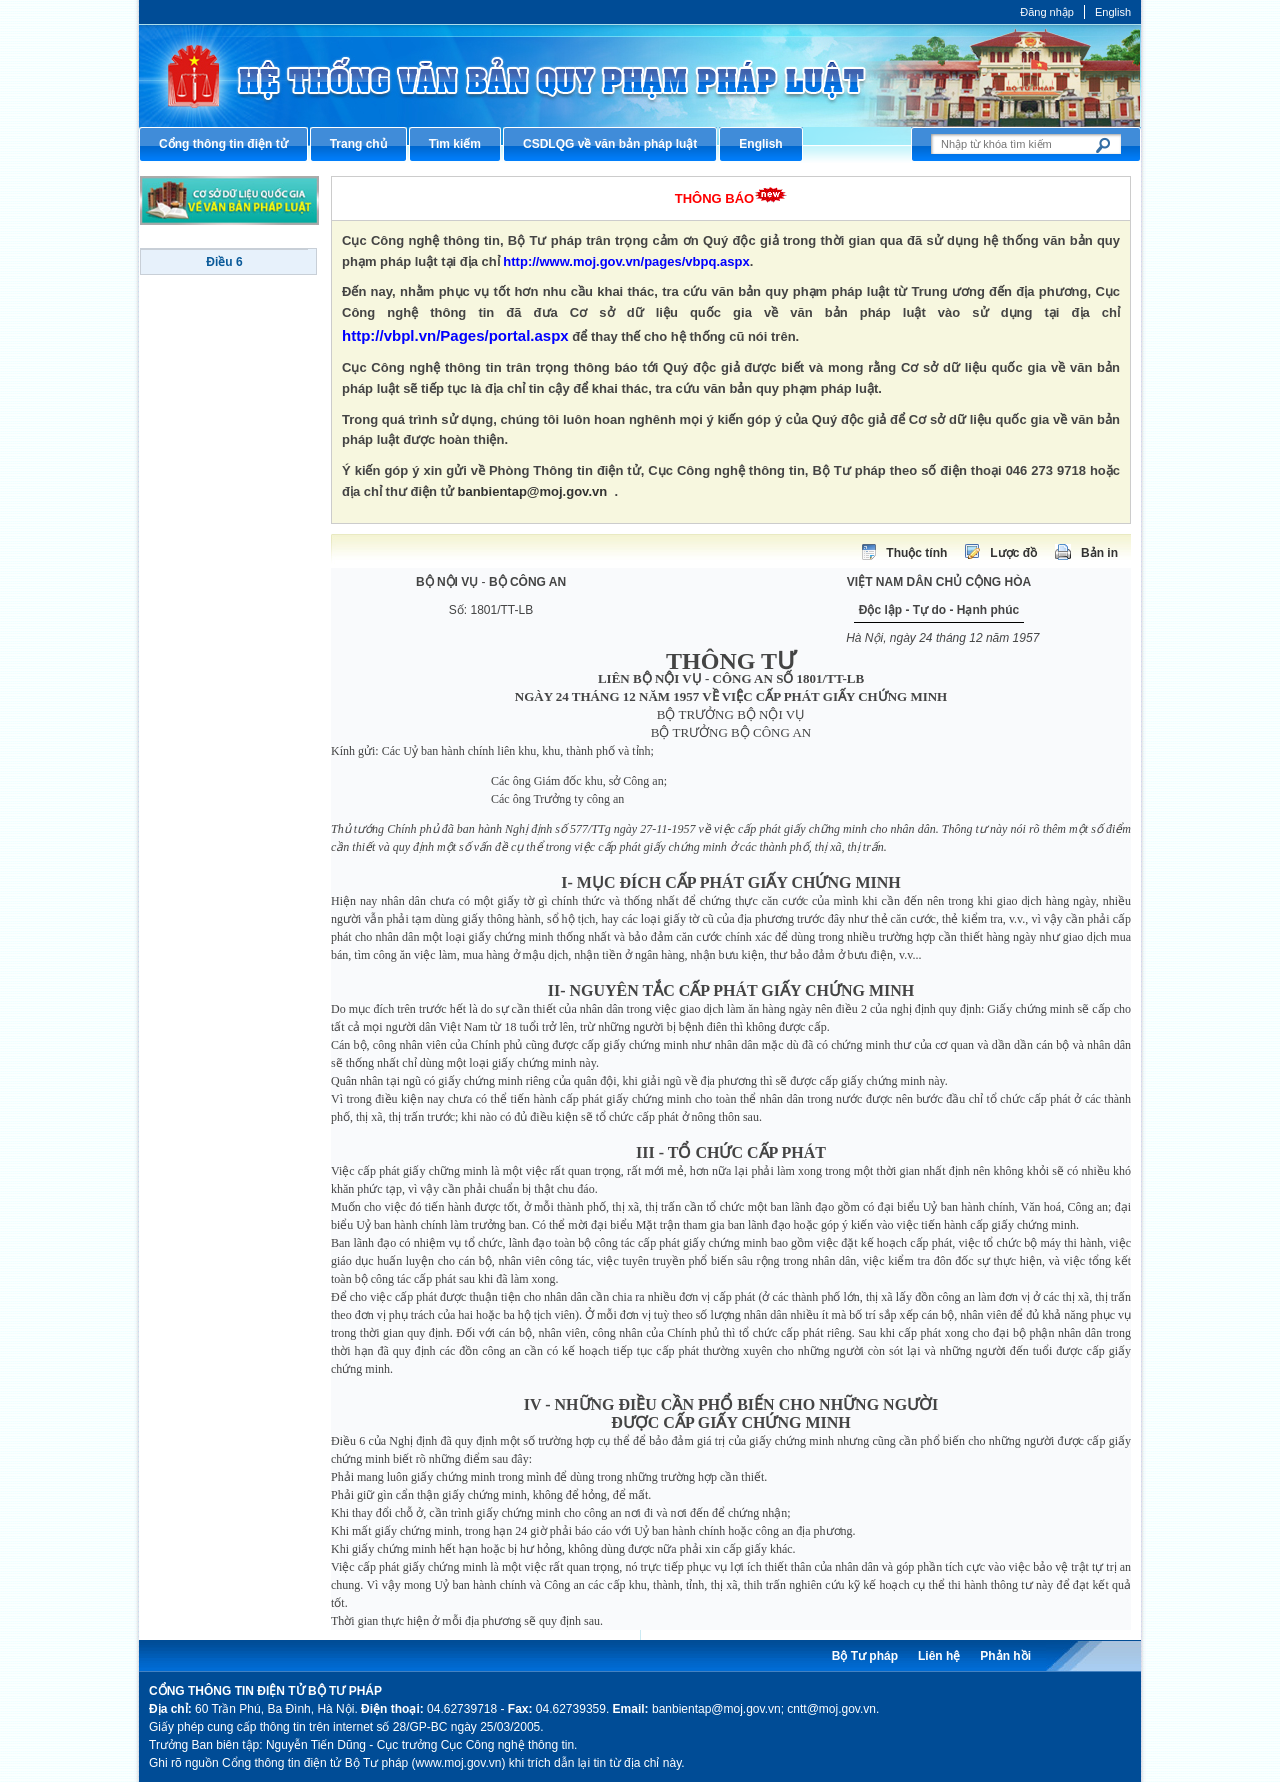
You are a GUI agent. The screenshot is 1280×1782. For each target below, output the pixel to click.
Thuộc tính (916, 553)
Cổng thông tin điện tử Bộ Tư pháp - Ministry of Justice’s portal (640, 75)
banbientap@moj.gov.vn (533, 491)
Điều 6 (224, 262)
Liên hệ (939, 1656)
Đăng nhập (1047, 12)
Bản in (1099, 553)
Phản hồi (1005, 1656)
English (1113, 12)
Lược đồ (1013, 553)
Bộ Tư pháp (865, 1656)
